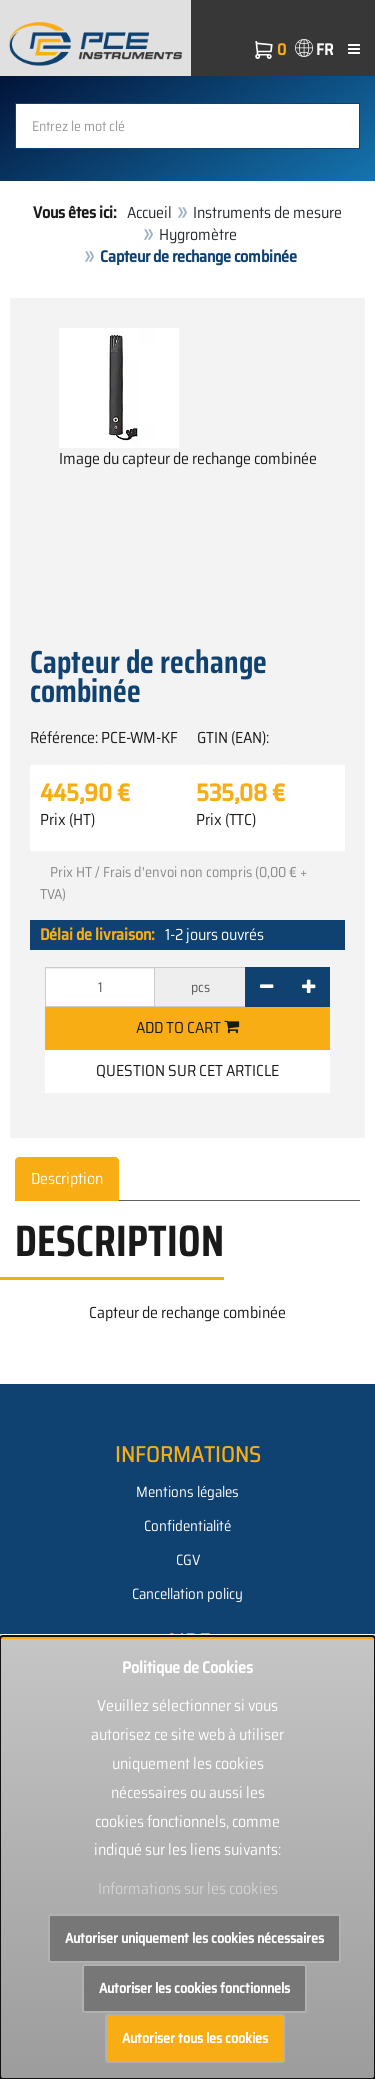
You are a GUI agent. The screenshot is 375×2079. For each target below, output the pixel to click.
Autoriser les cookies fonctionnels (194, 1988)
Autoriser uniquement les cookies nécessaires (194, 1938)
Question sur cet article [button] (187, 1070)
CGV (188, 1560)
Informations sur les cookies (188, 1888)
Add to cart (187, 1027)
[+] (308, 987)
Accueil (149, 212)
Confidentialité (187, 1526)
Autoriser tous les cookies (195, 2038)
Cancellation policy (187, 1594)
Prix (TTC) (226, 820)
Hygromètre (198, 234)
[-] (266, 987)
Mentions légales (187, 1492)
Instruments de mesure (267, 212)
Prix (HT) (67, 820)
